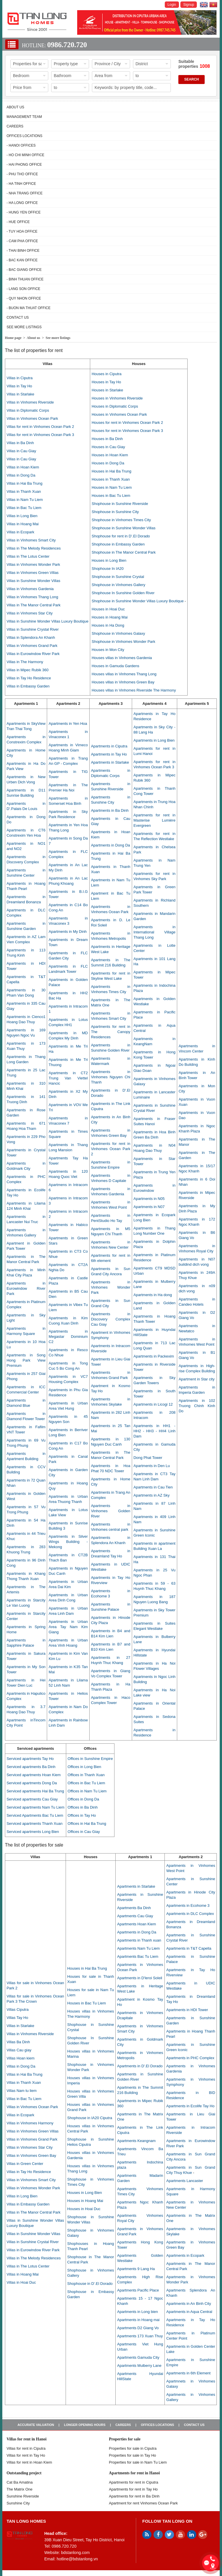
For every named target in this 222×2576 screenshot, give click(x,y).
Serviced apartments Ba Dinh (31, 1767)
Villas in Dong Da (21, 475)
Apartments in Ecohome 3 (188, 1905)
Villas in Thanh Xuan (24, 491)
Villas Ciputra (18, 2009)
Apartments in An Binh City (188, 2303)
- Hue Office (18, 222)
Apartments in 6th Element (188, 2373)
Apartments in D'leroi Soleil (139, 1978)
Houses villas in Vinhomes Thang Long (124, 674)
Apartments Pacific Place (138, 2290)
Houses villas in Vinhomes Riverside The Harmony (134, 690)
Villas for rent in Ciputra (26, 2448)
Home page (13, 338)
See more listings (24, 327)
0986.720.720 (67, 45)
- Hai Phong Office (24, 165)
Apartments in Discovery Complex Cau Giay (110, 1319)
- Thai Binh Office (23, 251)
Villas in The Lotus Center (28, 556)
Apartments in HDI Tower (187, 2010)
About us (15, 107)
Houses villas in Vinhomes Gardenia (122, 658)
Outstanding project (24, 2473)
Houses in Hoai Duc (108, 609)
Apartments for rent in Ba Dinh (134, 2496)
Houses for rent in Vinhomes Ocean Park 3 (127, 430)
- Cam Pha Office (22, 241)
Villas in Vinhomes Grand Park (32, 645)
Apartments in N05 (149, 1198)
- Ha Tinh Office (21, 184)
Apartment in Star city (196, 1379)
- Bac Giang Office (24, 270)
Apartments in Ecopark (185, 2255)
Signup (188, 5)
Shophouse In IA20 (108, 568)
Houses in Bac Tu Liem (111, 495)
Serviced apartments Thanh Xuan (34, 1823)
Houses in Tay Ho (106, 382)
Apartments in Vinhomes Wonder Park (110, 1287)
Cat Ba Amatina (20, 2482)
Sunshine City (18, 2503)
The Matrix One (20, 2489)
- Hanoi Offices (21, 145)
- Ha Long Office (22, 203)
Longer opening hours (85, 2425)
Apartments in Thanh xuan (139, 1940)
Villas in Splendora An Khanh (31, 637)
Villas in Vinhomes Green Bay (31, 2155)
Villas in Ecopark (20, 532)
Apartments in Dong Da (110, 845)
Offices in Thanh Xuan (86, 1775)
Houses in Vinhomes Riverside (117, 398)
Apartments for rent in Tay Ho (133, 2489)
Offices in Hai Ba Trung (87, 1823)
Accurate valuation (35, 2425)
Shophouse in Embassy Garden (118, 544)
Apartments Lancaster (184, 2181)
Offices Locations (24, 136)
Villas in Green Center (25, 2163)
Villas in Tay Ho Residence (29, 678)
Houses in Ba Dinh (107, 439)
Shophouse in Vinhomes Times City (121, 520)
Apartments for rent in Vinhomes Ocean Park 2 (110, 1148)
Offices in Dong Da (83, 1799)
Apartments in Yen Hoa (68, 723)
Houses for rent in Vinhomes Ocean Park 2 (127, 422)
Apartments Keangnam (136, 2141)
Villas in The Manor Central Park (34, 605)
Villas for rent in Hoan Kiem (29, 2462)
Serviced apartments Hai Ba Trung (35, 1791)
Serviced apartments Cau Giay (32, 1799)
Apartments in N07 (149, 1207)
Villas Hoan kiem (21, 2058)
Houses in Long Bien (109, 560)
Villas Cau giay (19, 2050)
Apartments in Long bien (137, 2311)
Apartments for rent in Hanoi (134, 2473)
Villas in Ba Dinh (20, 443)
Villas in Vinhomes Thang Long (32, 597)
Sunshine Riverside (23, 2496)
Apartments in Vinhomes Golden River (110, 1511)
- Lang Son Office (23, 289)
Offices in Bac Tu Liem (86, 1783)
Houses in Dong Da (108, 463)
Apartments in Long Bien (154, 740)
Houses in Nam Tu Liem (112, 487)
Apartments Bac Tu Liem (137, 1956)
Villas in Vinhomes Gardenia (30, 589)
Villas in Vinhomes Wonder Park (33, 564)
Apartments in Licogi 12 (153, 1404)
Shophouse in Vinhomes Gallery (118, 585)
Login (172, 5)
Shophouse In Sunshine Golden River (123, 593)
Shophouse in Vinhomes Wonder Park (123, 641)
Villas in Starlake (20, 394)
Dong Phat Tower (148, 1457)
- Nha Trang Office (24, 193)
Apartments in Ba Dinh (110, 810)
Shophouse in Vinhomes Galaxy (118, 633)
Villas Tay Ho (17, 2017)
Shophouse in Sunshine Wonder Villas (124, 528)
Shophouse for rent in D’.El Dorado (121, 536)
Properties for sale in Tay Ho (132, 2455)
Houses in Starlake (107, 390)
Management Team (24, 117)
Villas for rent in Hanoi (27, 2439)
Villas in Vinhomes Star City (30, 613)
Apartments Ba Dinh (134, 1908)
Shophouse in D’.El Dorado (90, 2283)
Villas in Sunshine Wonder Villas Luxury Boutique (47, 621)
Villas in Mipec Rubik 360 (28, 670)
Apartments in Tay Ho (109, 754)
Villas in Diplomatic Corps (28, 410)
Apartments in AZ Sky (152, 1495)
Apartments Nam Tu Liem (138, 1948)
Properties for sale (124, 2439)
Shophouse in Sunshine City (115, 512)
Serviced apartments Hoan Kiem (34, 1775)
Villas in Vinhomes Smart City (31, 540)
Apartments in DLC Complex (190, 1913)
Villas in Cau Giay (21, 451)
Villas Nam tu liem (22, 2090)
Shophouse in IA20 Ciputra (89, 2118)
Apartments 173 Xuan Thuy (140, 2336)
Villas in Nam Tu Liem (25, 499)
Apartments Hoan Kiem (136, 1924)
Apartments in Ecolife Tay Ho (190, 2106)
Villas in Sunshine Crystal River (33, 629)
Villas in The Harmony (25, 662)
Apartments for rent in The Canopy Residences (110, 1031)
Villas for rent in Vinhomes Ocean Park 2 (40, 426)
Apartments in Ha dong (153, 1295)
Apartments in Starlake (110, 762)
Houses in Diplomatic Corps (115, 406)
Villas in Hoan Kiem (23, 467)
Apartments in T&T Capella (188, 1948)
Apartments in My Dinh (68, 931)
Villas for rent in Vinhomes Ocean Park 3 (40, 435)
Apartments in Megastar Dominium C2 (68, 1336)
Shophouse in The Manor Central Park (124, 552)
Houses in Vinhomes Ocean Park (119, 414)
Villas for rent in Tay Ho (26, 2455)
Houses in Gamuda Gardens (115, 666)
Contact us (18, 317)
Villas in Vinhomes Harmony (30, 2123)
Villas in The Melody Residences (34, 548)
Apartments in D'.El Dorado (139, 2066)
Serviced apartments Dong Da (32, 1783)
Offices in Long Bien (84, 1767)
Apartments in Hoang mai (138, 2320)
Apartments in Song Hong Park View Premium (26, 1360)
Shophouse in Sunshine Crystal (118, 576)
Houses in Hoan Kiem (110, 455)
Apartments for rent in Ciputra (133, 2482)
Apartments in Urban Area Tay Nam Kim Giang (68, 1626)
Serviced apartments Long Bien (33, 1831)
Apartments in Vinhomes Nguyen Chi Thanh (110, 1077)
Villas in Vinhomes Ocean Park (32, 418)
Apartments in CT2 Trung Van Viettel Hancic (68, 1078)
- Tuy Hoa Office (22, 231)
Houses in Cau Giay (108, 447)
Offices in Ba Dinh (83, 1807)
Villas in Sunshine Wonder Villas (33, 581)
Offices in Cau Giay (84, 1831)
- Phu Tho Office (22, 174)
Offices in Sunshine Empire (90, 1758)
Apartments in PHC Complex (190, 2058)
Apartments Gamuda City (138, 2357)
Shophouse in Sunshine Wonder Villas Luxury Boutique (138, 601)
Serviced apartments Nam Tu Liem (35, 1807)
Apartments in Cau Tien (153, 1487)
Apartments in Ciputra (109, 746)
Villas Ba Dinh (18, 2042)
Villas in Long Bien (22, 516)
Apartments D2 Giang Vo (138, 2328)
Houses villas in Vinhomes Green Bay (123, 682)
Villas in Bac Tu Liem (24, 508)
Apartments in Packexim (154, 1356)
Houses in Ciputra (106, 374)
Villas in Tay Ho (19, 386)
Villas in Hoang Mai (23, 524)
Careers (15, 126)
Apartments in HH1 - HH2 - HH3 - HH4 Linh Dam (154, 1431)
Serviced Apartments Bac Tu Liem (35, 1815)
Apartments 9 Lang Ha (136, 2269)
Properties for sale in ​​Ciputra (133, 2448)
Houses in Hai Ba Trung (111, 471)
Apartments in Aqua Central (189, 2311)
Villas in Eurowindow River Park (33, 654)
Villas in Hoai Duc (21, 2282)
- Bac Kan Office (22, 260)
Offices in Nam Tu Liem (87, 1791)
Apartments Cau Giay (135, 1916)
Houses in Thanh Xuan (111, 479)
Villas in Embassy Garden (28, 686)
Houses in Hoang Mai (109, 617)
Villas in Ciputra (20, 378)
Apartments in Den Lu (152, 1466)
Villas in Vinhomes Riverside (30, 402)
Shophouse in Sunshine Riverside (120, 503)
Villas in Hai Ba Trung (24, 483)
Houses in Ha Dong (108, 625)
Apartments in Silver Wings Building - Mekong (68, 1541)
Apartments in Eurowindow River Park (26, 1288)
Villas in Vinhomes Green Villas (33, 572)
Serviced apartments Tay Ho (30, 1758)
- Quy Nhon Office (24, 298)
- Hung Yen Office (24, 212)
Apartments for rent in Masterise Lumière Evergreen (154, 820)
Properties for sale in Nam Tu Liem (138, 2462)
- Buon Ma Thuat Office (29, 308)
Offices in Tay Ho (82, 1815)
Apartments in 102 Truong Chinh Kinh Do (197, 1405)
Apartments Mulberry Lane (139, 2365)
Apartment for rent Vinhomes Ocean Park (143, 2503)
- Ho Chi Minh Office (26, 155)
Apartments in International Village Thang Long (154, 932)
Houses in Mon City (108, 649)
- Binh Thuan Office (25, 279)
